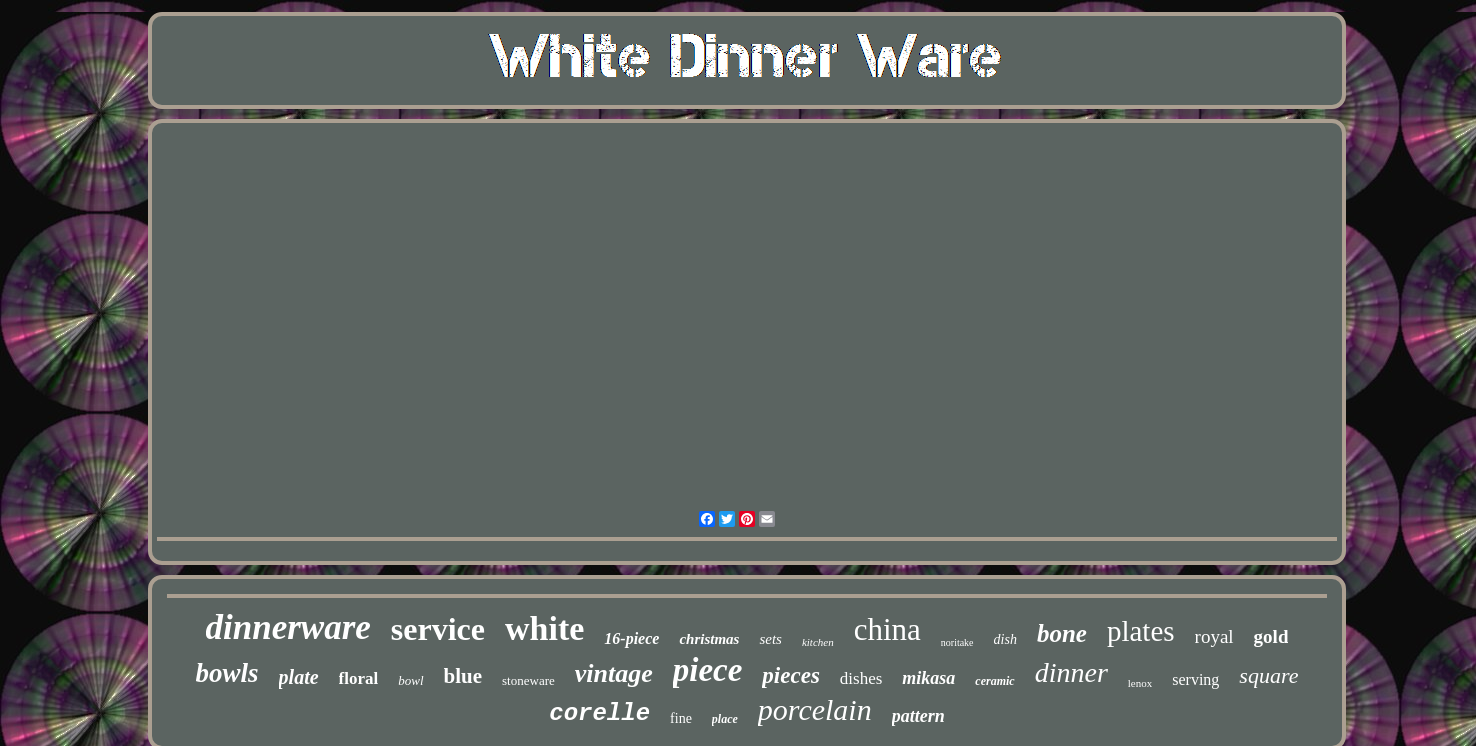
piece (708, 670)
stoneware (528, 680)
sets (770, 639)
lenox (1140, 683)
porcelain (815, 709)
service (438, 629)
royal (1214, 636)
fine (681, 718)
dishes (861, 678)
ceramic (994, 681)
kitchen (818, 642)
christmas (709, 639)
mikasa (928, 678)
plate (299, 677)
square (1268, 675)
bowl (410, 680)
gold (1271, 636)
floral (359, 678)
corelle (599, 713)
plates (1141, 631)
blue (463, 676)
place (725, 719)
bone (1062, 633)
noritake (957, 642)
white (544, 628)
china (887, 629)
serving (1195, 679)
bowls (227, 673)
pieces (790, 675)
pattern (918, 716)
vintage (614, 673)
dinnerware (288, 627)
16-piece (631, 638)
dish (1005, 639)
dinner (1071, 672)
